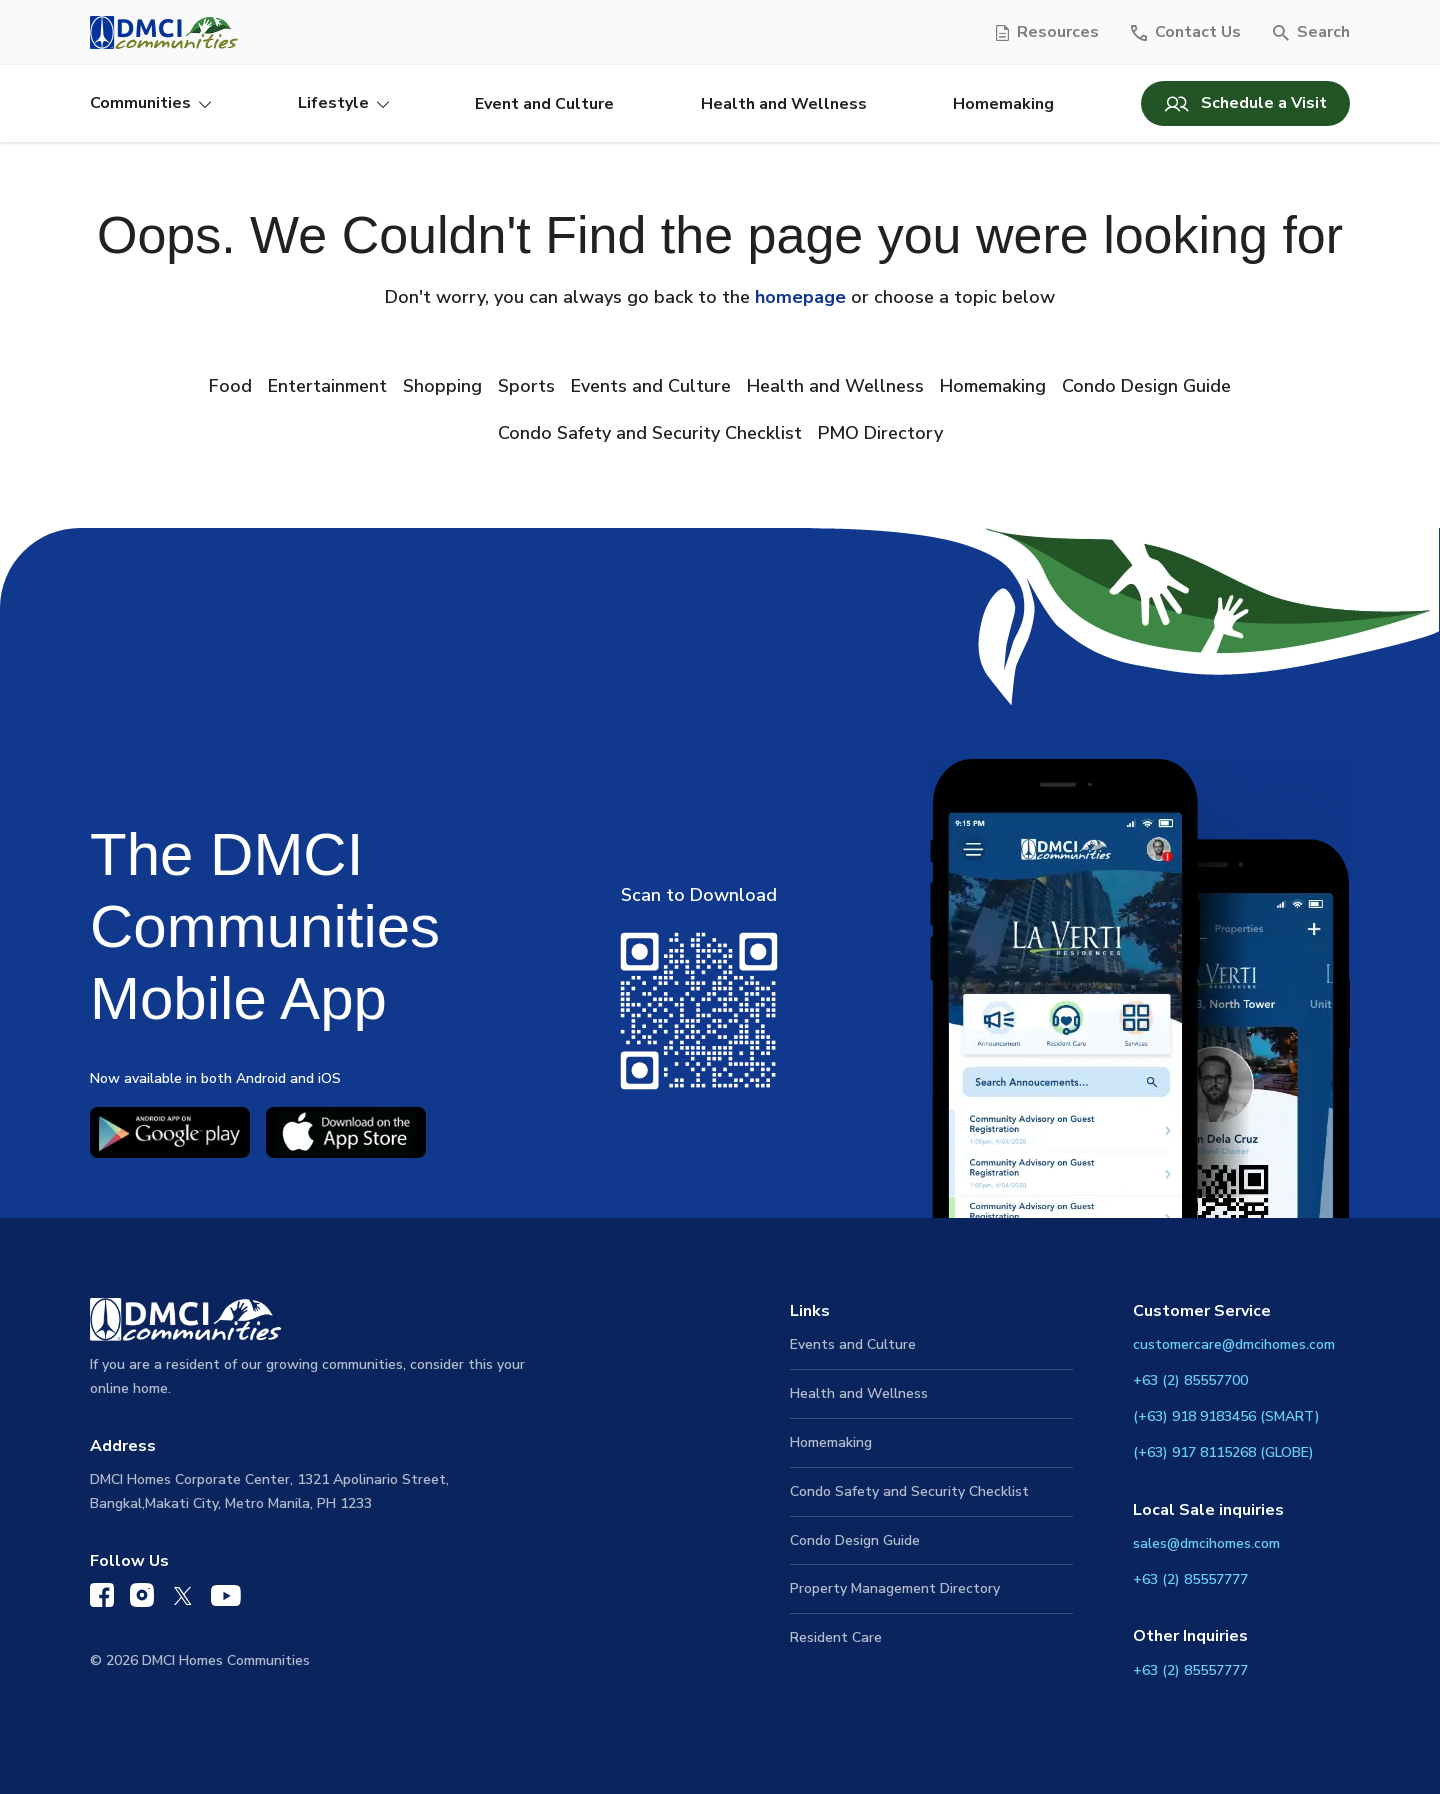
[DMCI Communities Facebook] (102, 1600)
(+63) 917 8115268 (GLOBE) (1223, 1452)
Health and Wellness (784, 104)
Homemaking (1003, 104)
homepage (800, 297)
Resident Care (836, 1637)
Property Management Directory (895, 1588)
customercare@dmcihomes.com (1234, 1344)
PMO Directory (880, 433)
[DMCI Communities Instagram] (142, 1600)
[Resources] (1047, 32)
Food (230, 386)
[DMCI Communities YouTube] (226, 1600)
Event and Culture (544, 104)
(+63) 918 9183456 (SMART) (1226, 1416)
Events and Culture (651, 386)
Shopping (442, 386)
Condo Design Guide (1146, 386)
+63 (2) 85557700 (1190, 1380)
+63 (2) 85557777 (1190, 1579)
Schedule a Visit (1245, 103)
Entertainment (327, 386)
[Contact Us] (1186, 32)
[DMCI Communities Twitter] (182, 1600)
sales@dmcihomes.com (1206, 1543)
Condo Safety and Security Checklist (650, 433)
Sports (526, 386)
